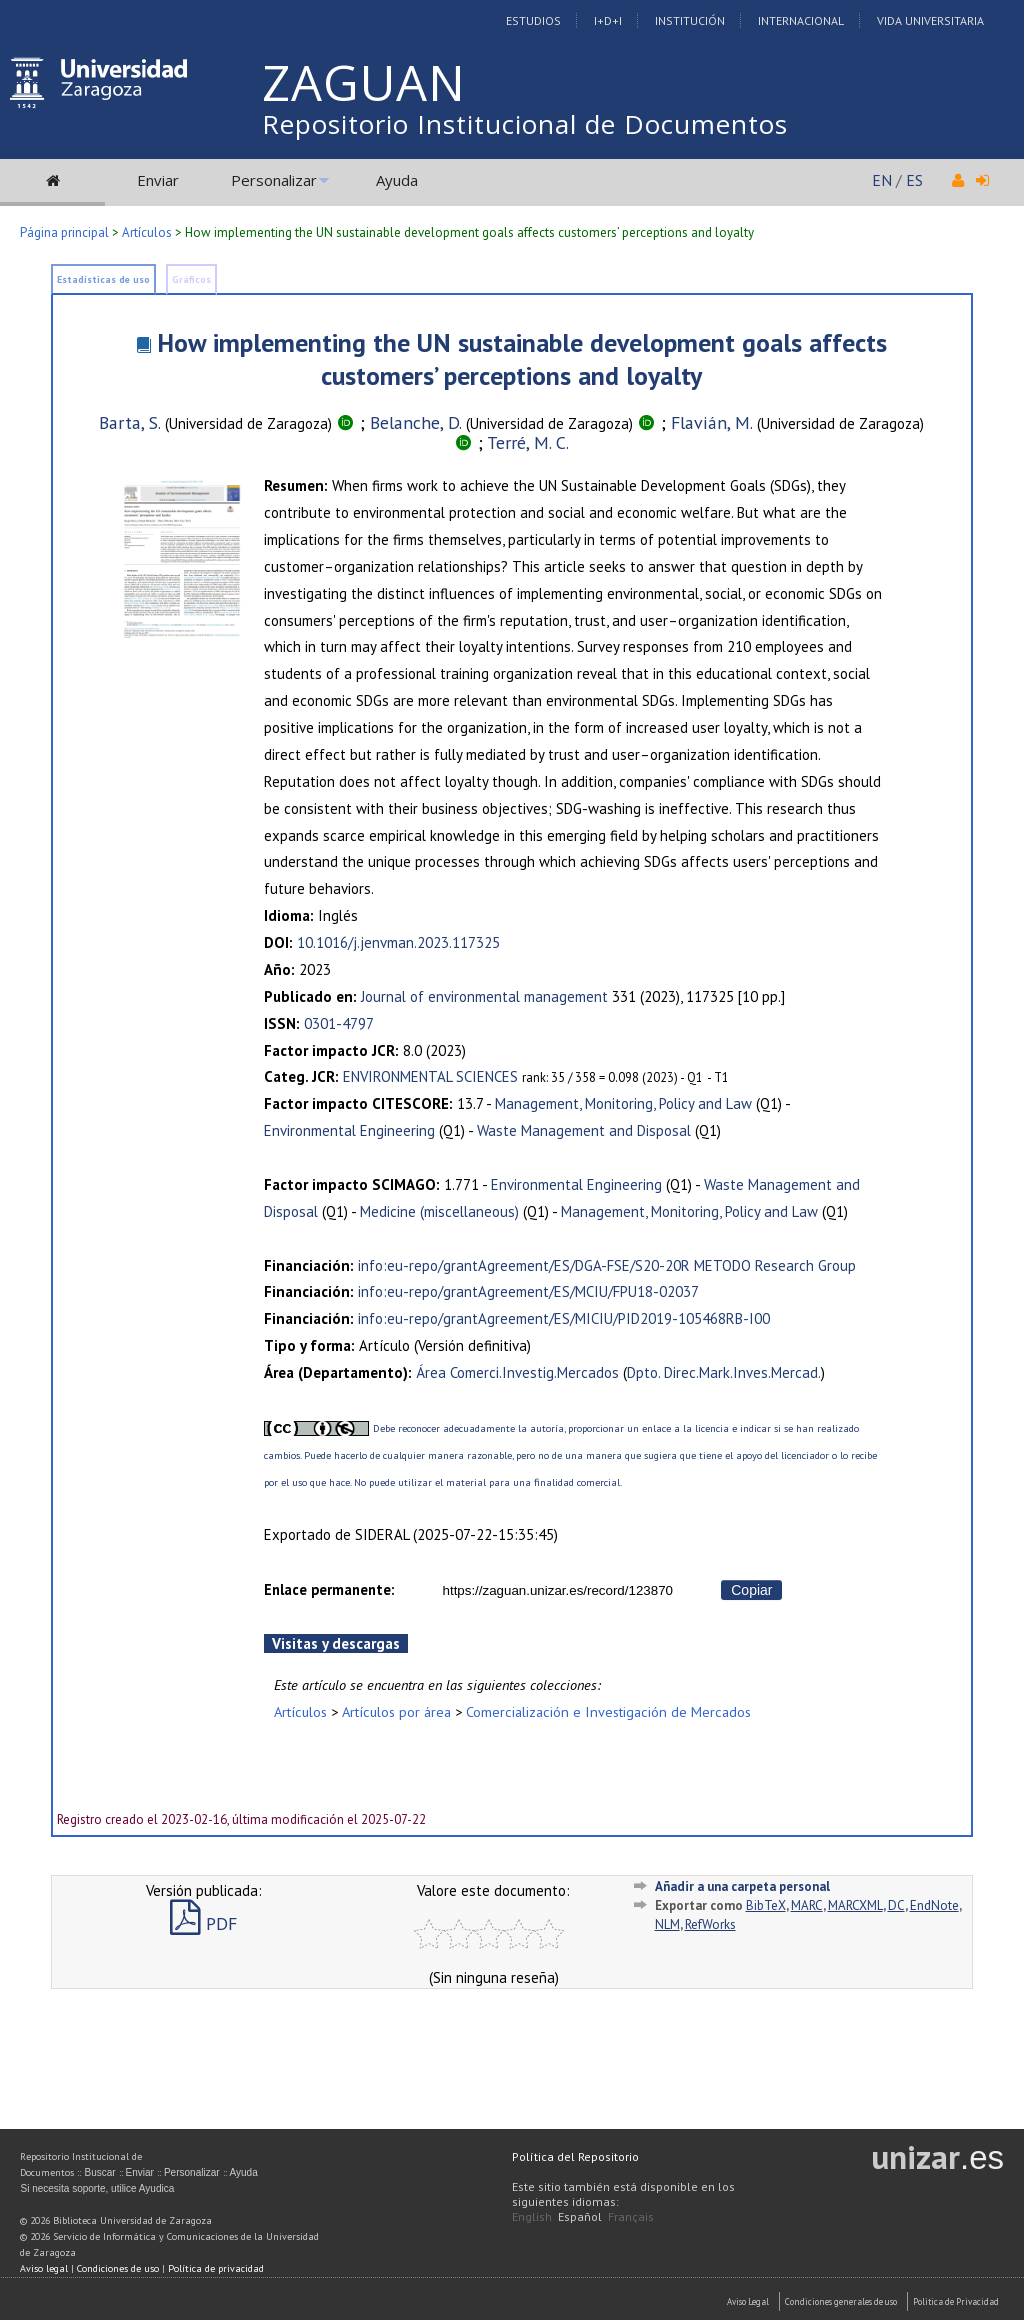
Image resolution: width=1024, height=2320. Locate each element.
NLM (667, 1924)
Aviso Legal (748, 2301)
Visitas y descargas (336, 1643)
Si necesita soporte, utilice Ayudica (97, 2188)
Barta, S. (130, 422)
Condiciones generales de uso (841, 2301)
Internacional (801, 20)
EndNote (934, 1905)
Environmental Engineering (349, 1130)
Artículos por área (396, 1711)
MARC (807, 1905)
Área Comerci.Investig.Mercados (517, 1372)
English (532, 2216)
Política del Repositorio (575, 2156)
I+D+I (608, 20)
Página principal (64, 232)
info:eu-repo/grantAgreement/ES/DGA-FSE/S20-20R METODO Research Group (607, 1265)
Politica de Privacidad (956, 2301)
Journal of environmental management (484, 996)
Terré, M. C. (528, 442)
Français (631, 2216)
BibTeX (766, 1905)
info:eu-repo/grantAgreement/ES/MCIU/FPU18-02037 (528, 1291)
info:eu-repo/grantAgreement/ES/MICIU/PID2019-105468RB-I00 (564, 1318)
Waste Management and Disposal (584, 1130)
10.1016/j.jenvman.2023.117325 (398, 942)
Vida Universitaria (930, 20)
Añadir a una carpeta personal (742, 1886)
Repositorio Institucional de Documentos (525, 124)
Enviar (158, 180)
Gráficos (191, 279)
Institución (690, 20)
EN (882, 180)
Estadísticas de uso (103, 279)
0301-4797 (339, 1023)
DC (896, 1905)
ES (914, 180)
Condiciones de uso (118, 2268)
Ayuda (397, 180)
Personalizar (274, 180)
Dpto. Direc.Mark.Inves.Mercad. (724, 1372)
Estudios (533, 20)
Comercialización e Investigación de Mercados (608, 1711)
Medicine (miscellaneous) (439, 1211)
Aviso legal (44, 2268)
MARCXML (855, 1905)
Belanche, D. (416, 422)
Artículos (147, 232)
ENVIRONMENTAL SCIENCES (430, 1076)
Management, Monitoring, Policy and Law (623, 1103)
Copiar (751, 1590)
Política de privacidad (216, 2268)
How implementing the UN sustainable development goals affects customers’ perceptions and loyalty (522, 359)
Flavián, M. (712, 422)
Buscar (99, 2172)
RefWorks (710, 1924)
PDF (203, 1923)
